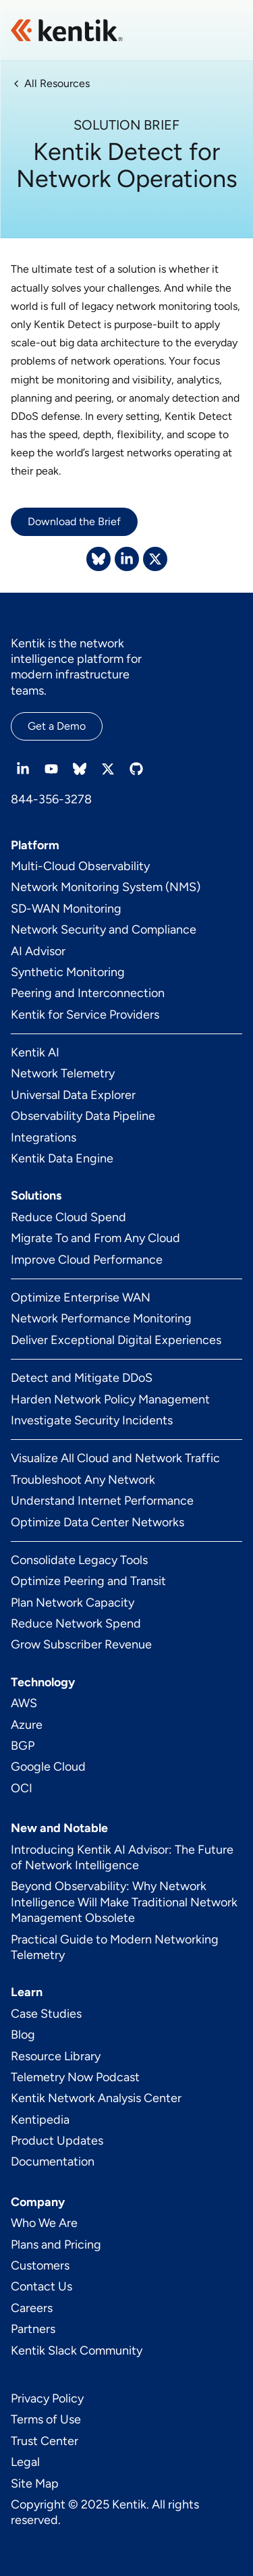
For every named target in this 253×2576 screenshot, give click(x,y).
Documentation (52, 2161)
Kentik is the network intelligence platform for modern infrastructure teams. (76, 667)
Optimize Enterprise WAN (80, 1297)
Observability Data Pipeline (83, 1115)
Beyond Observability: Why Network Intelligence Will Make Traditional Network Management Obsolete (124, 1902)
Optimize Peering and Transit (88, 1581)
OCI (21, 1788)
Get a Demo (57, 726)
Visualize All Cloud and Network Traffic (115, 1458)
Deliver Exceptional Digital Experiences (116, 1340)
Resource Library (56, 2056)
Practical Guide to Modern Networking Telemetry (115, 1947)
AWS (24, 1703)
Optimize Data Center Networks (97, 1522)
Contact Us (41, 2286)
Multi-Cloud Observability (80, 866)
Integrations (43, 1137)
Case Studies (46, 2013)
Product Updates (57, 2140)
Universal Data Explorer (73, 1095)
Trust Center (44, 2441)
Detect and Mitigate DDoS (81, 1377)
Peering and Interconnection (88, 993)
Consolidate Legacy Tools (79, 1560)
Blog (23, 2034)
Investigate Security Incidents (92, 1420)
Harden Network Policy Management (110, 1399)
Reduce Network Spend (76, 1623)
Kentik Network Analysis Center (96, 2098)
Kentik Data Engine (62, 1158)
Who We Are (44, 2223)
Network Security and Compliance (103, 929)
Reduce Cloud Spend (68, 1217)
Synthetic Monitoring (68, 972)
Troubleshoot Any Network (83, 1479)
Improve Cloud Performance (87, 1259)
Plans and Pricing (56, 2244)
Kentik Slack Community (76, 2350)
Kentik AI (35, 1052)
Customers (40, 2265)
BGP (22, 1745)
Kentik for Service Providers (85, 1014)
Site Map (35, 2483)
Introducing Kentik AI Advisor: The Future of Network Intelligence (122, 1857)
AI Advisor (38, 951)
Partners (33, 2329)
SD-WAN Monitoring (66, 908)
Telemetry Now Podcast (75, 2077)
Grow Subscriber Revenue (81, 1644)
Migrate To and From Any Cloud (95, 1238)
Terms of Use (46, 2419)
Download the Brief (74, 521)
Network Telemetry (63, 1073)
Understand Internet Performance (102, 1500)
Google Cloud (48, 1766)
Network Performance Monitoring (101, 1318)
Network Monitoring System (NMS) (105, 887)
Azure (27, 1724)
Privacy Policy (47, 2398)
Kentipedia (40, 2119)
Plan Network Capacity (72, 1602)
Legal (25, 2461)
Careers (32, 2308)
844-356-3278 (51, 799)
